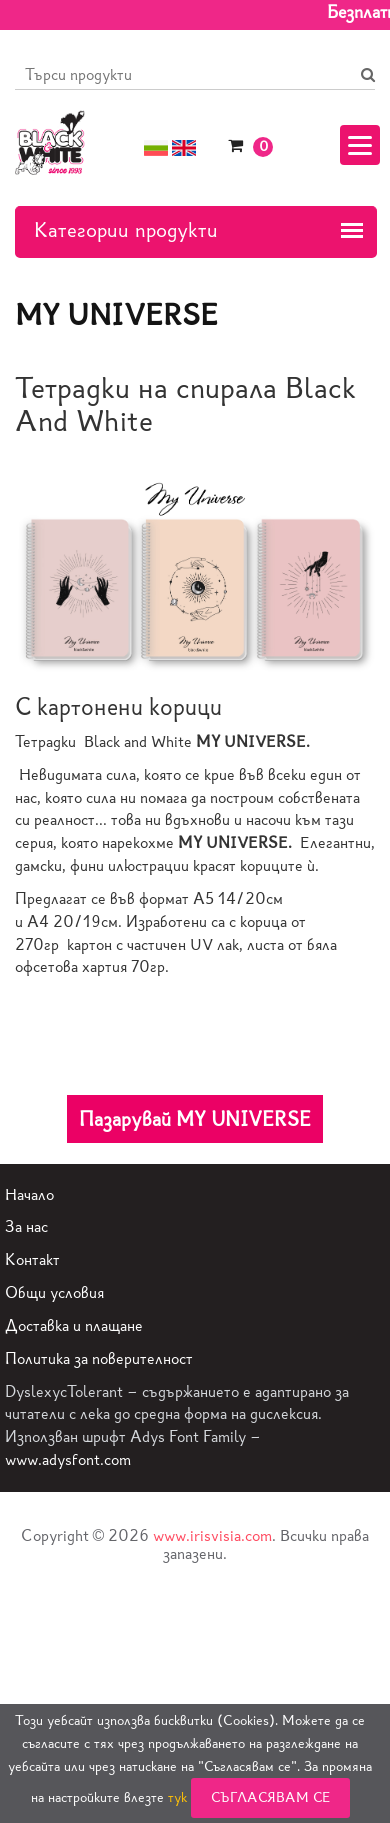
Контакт (32, 1259)
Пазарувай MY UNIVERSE (195, 1119)
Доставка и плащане (74, 1325)
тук (177, 1797)
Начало (29, 1194)
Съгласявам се (270, 1797)
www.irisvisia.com (212, 1535)
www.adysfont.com (68, 1459)
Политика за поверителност (99, 1358)
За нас (26, 1226)
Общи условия (54, 1292)
